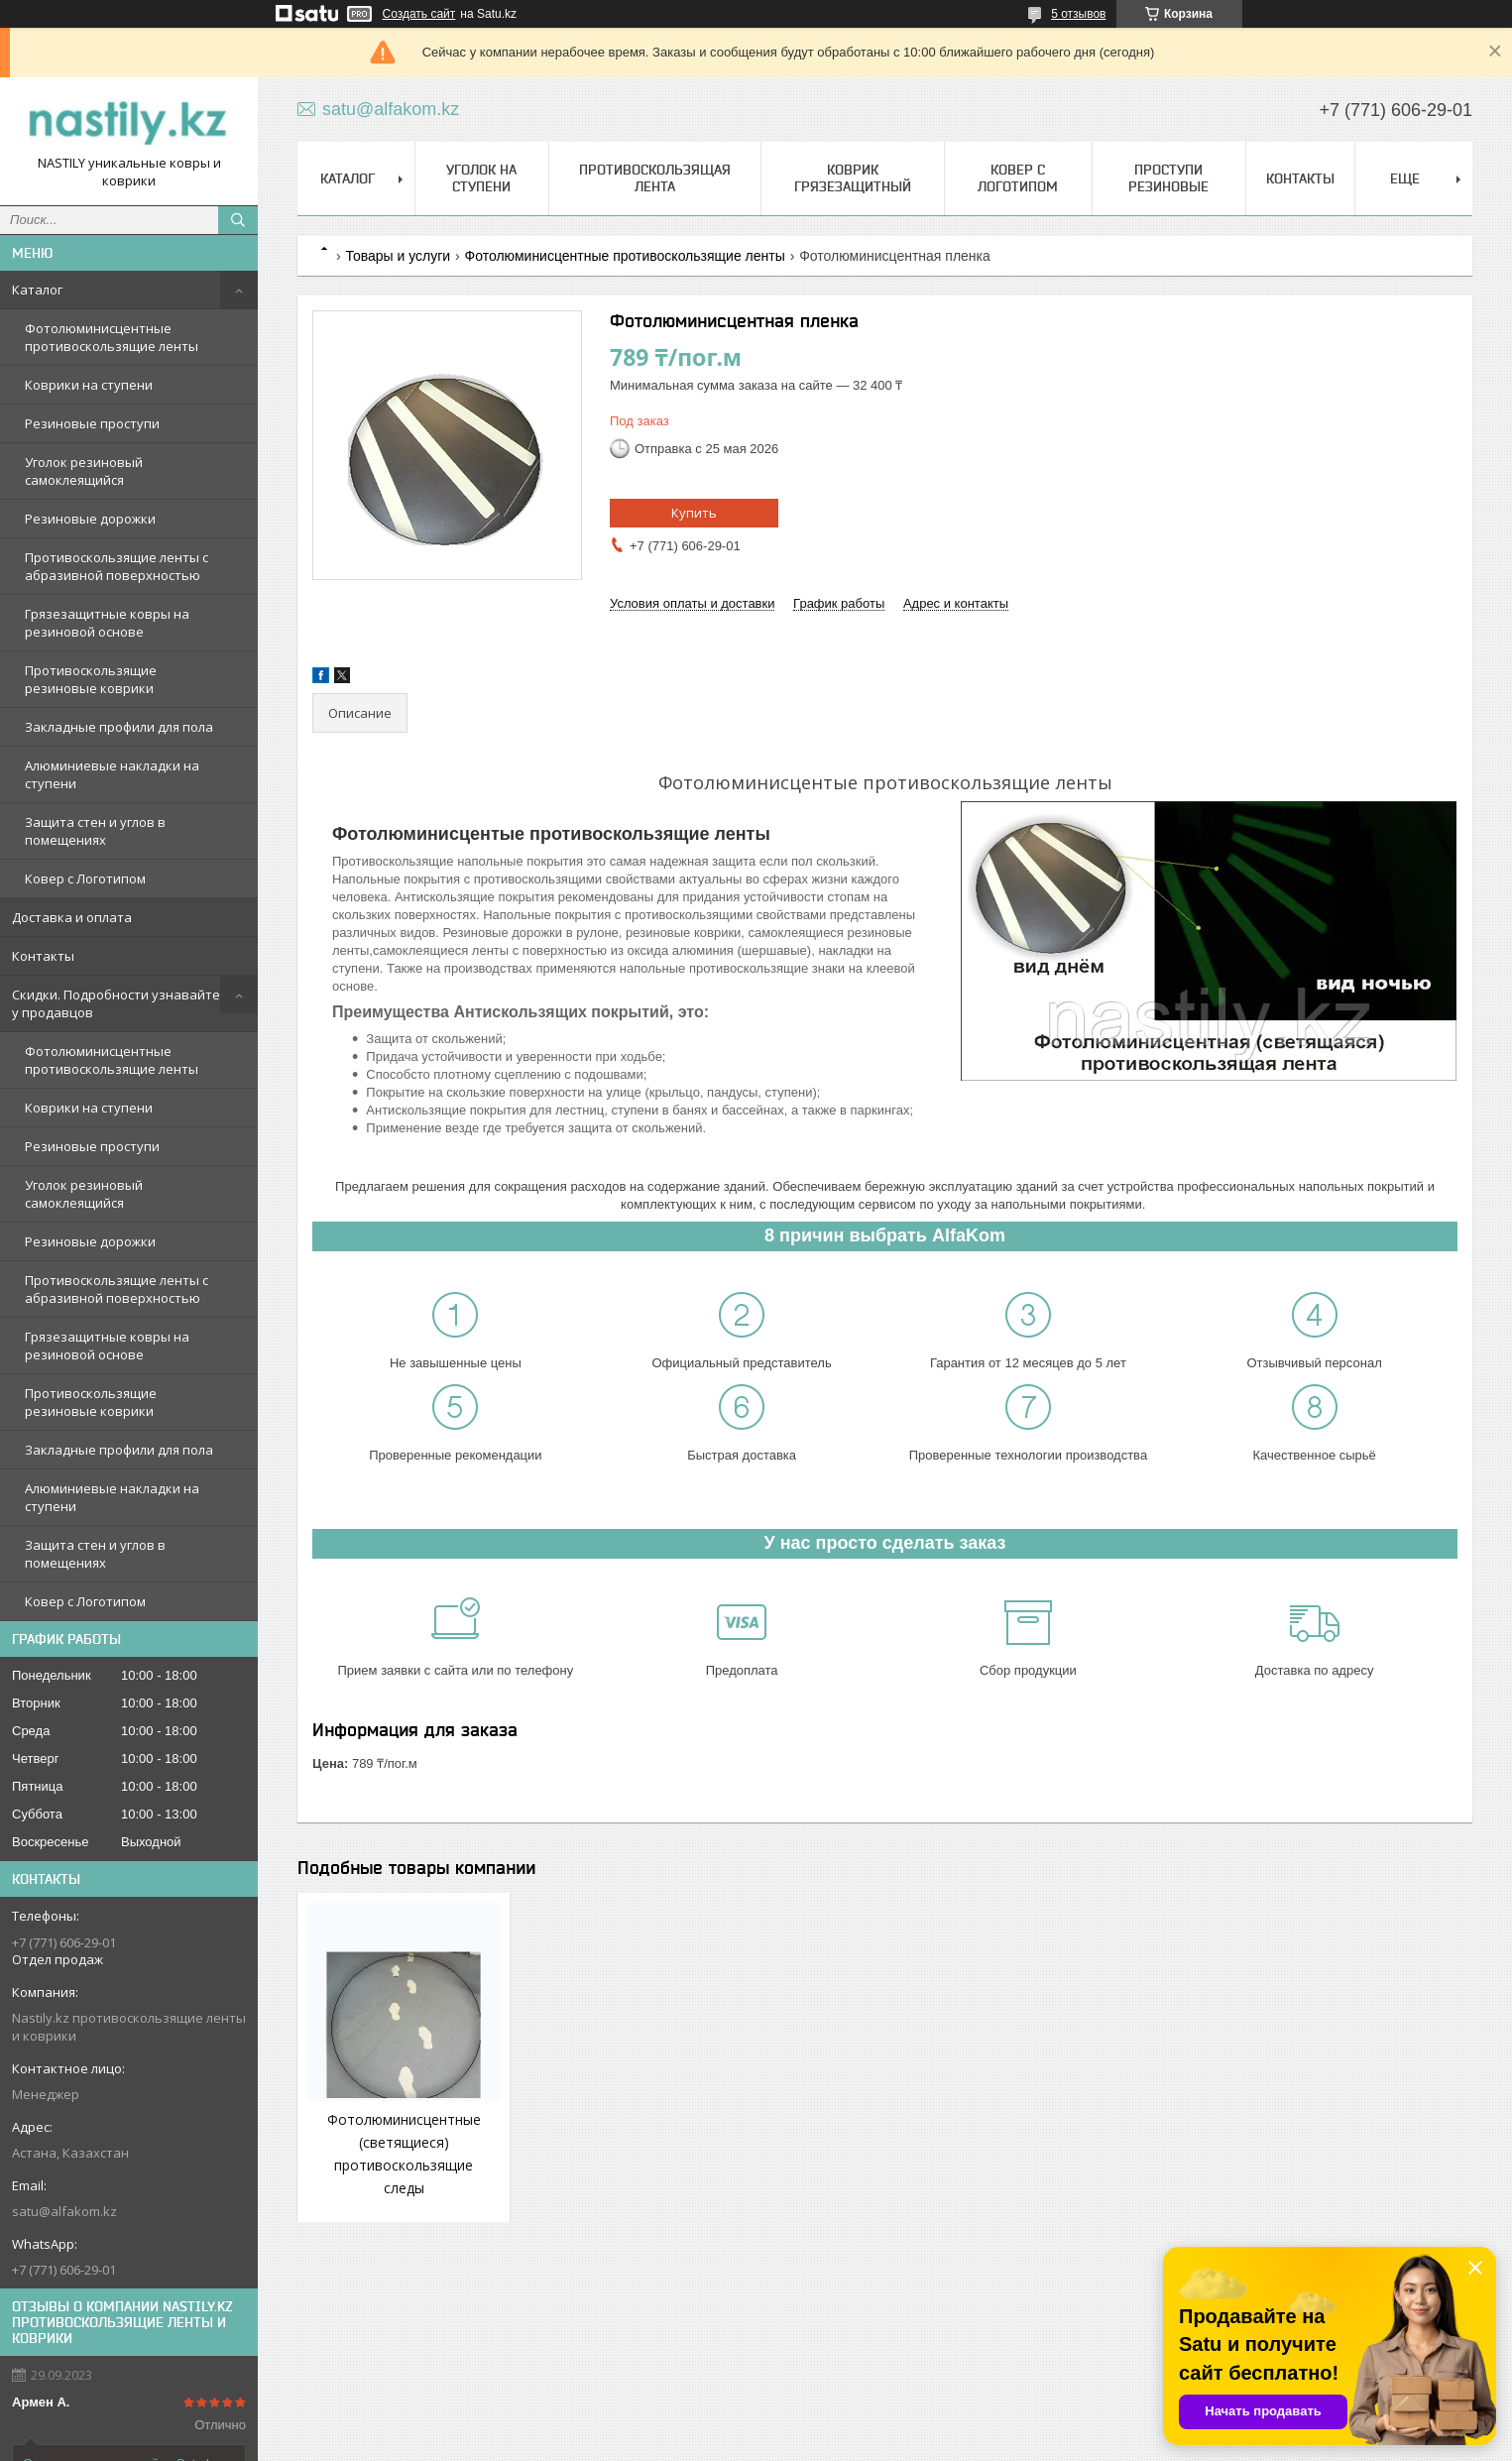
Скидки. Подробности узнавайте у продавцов (116, 1003)
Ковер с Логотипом (85, 878)
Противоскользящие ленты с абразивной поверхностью (116, 566)
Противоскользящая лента (655, 178)
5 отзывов (1078, 14)
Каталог (37, 289)
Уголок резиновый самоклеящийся (84, 471)
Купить (694, 513)
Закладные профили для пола (119, 727)
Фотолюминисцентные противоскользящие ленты (111, 337)
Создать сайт (419, 14)
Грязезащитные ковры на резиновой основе (107, 623)
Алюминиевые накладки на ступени (112, 774)
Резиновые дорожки (90, 518)
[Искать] (238, 220)
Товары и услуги (397, 256)
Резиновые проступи (92, 423)
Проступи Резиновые (1168, 178)
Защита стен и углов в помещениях (95, 831)
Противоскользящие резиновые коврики (91, 679)
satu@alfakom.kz (64, 2211)
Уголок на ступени (481, 178)
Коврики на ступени (89, 385)
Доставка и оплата (72, 917)
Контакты (43, 956)
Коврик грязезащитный (852, 178)
